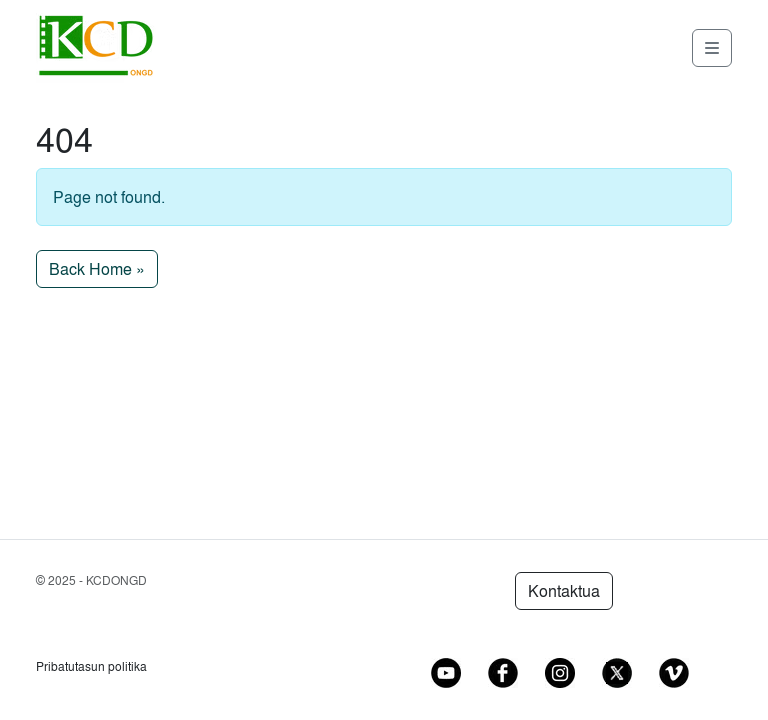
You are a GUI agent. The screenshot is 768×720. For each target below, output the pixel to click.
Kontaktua (564, 591)
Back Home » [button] (97, 269)
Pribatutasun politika (91, 666)
